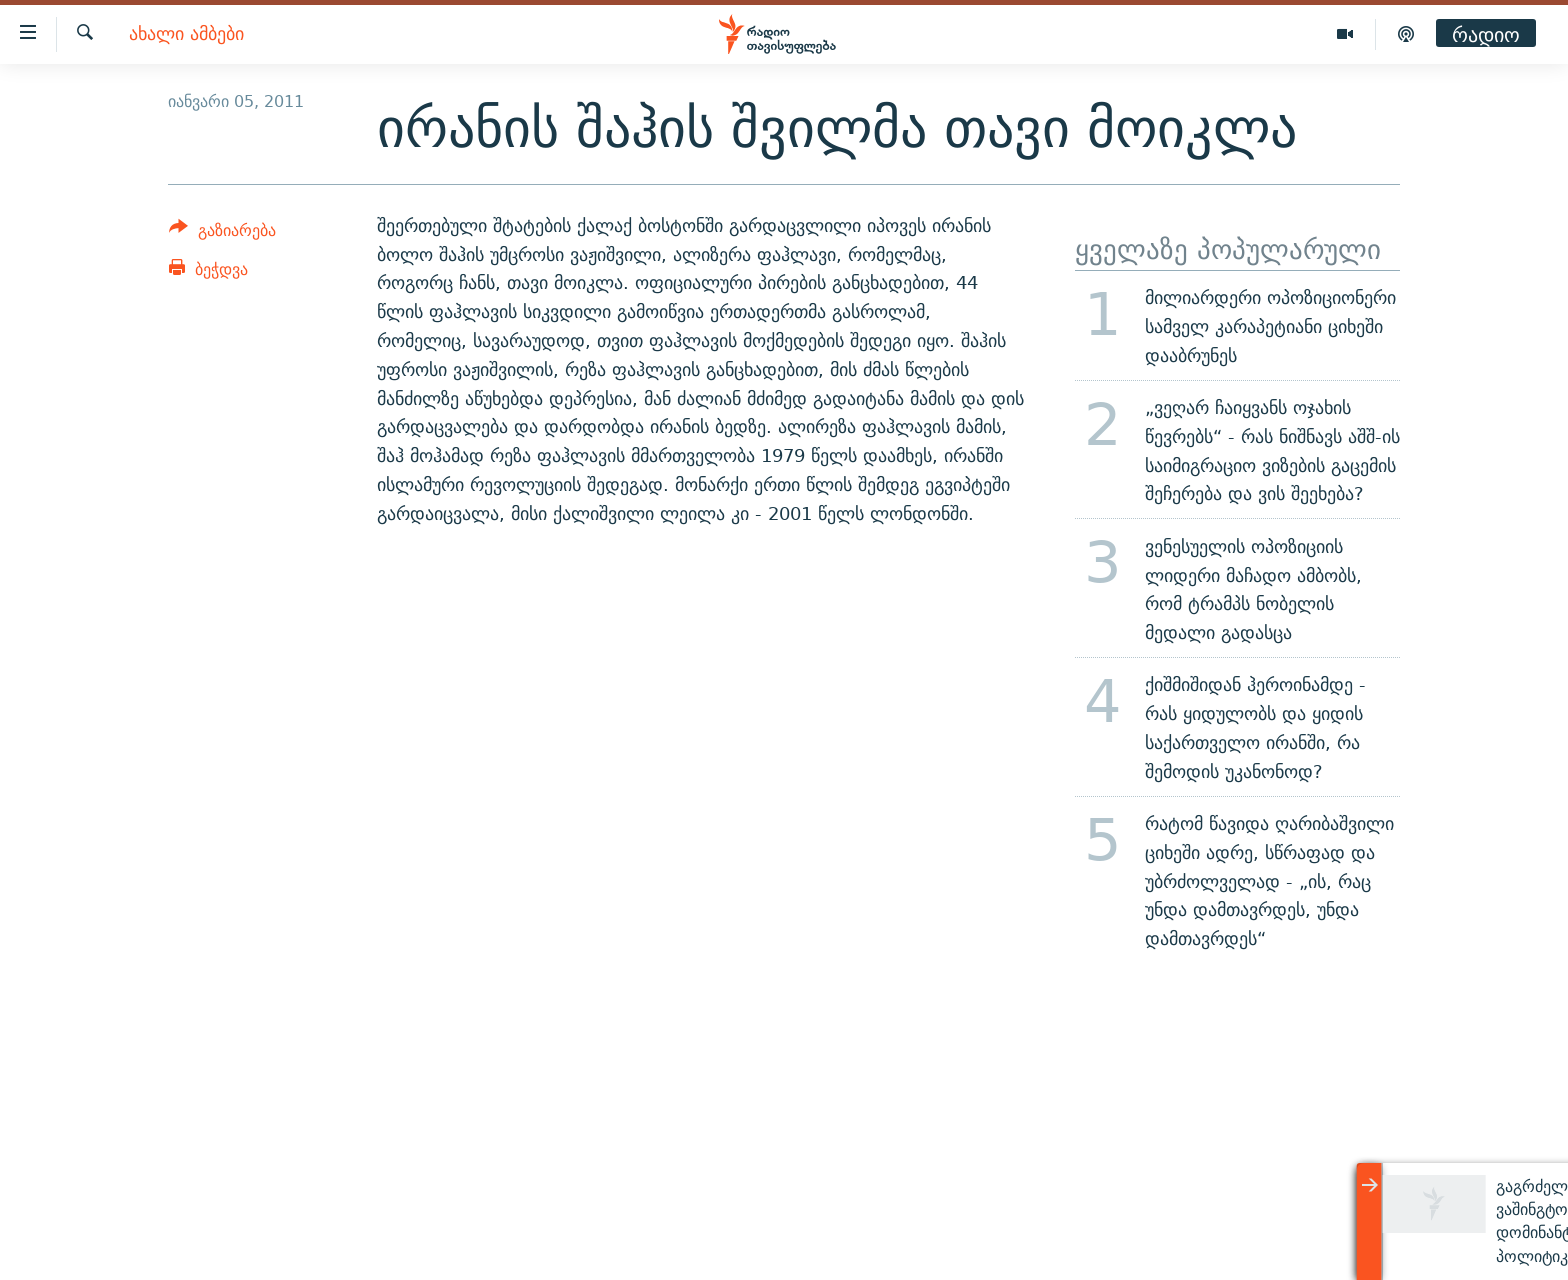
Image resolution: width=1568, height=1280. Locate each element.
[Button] (222, 233)
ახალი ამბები (186, 34)
